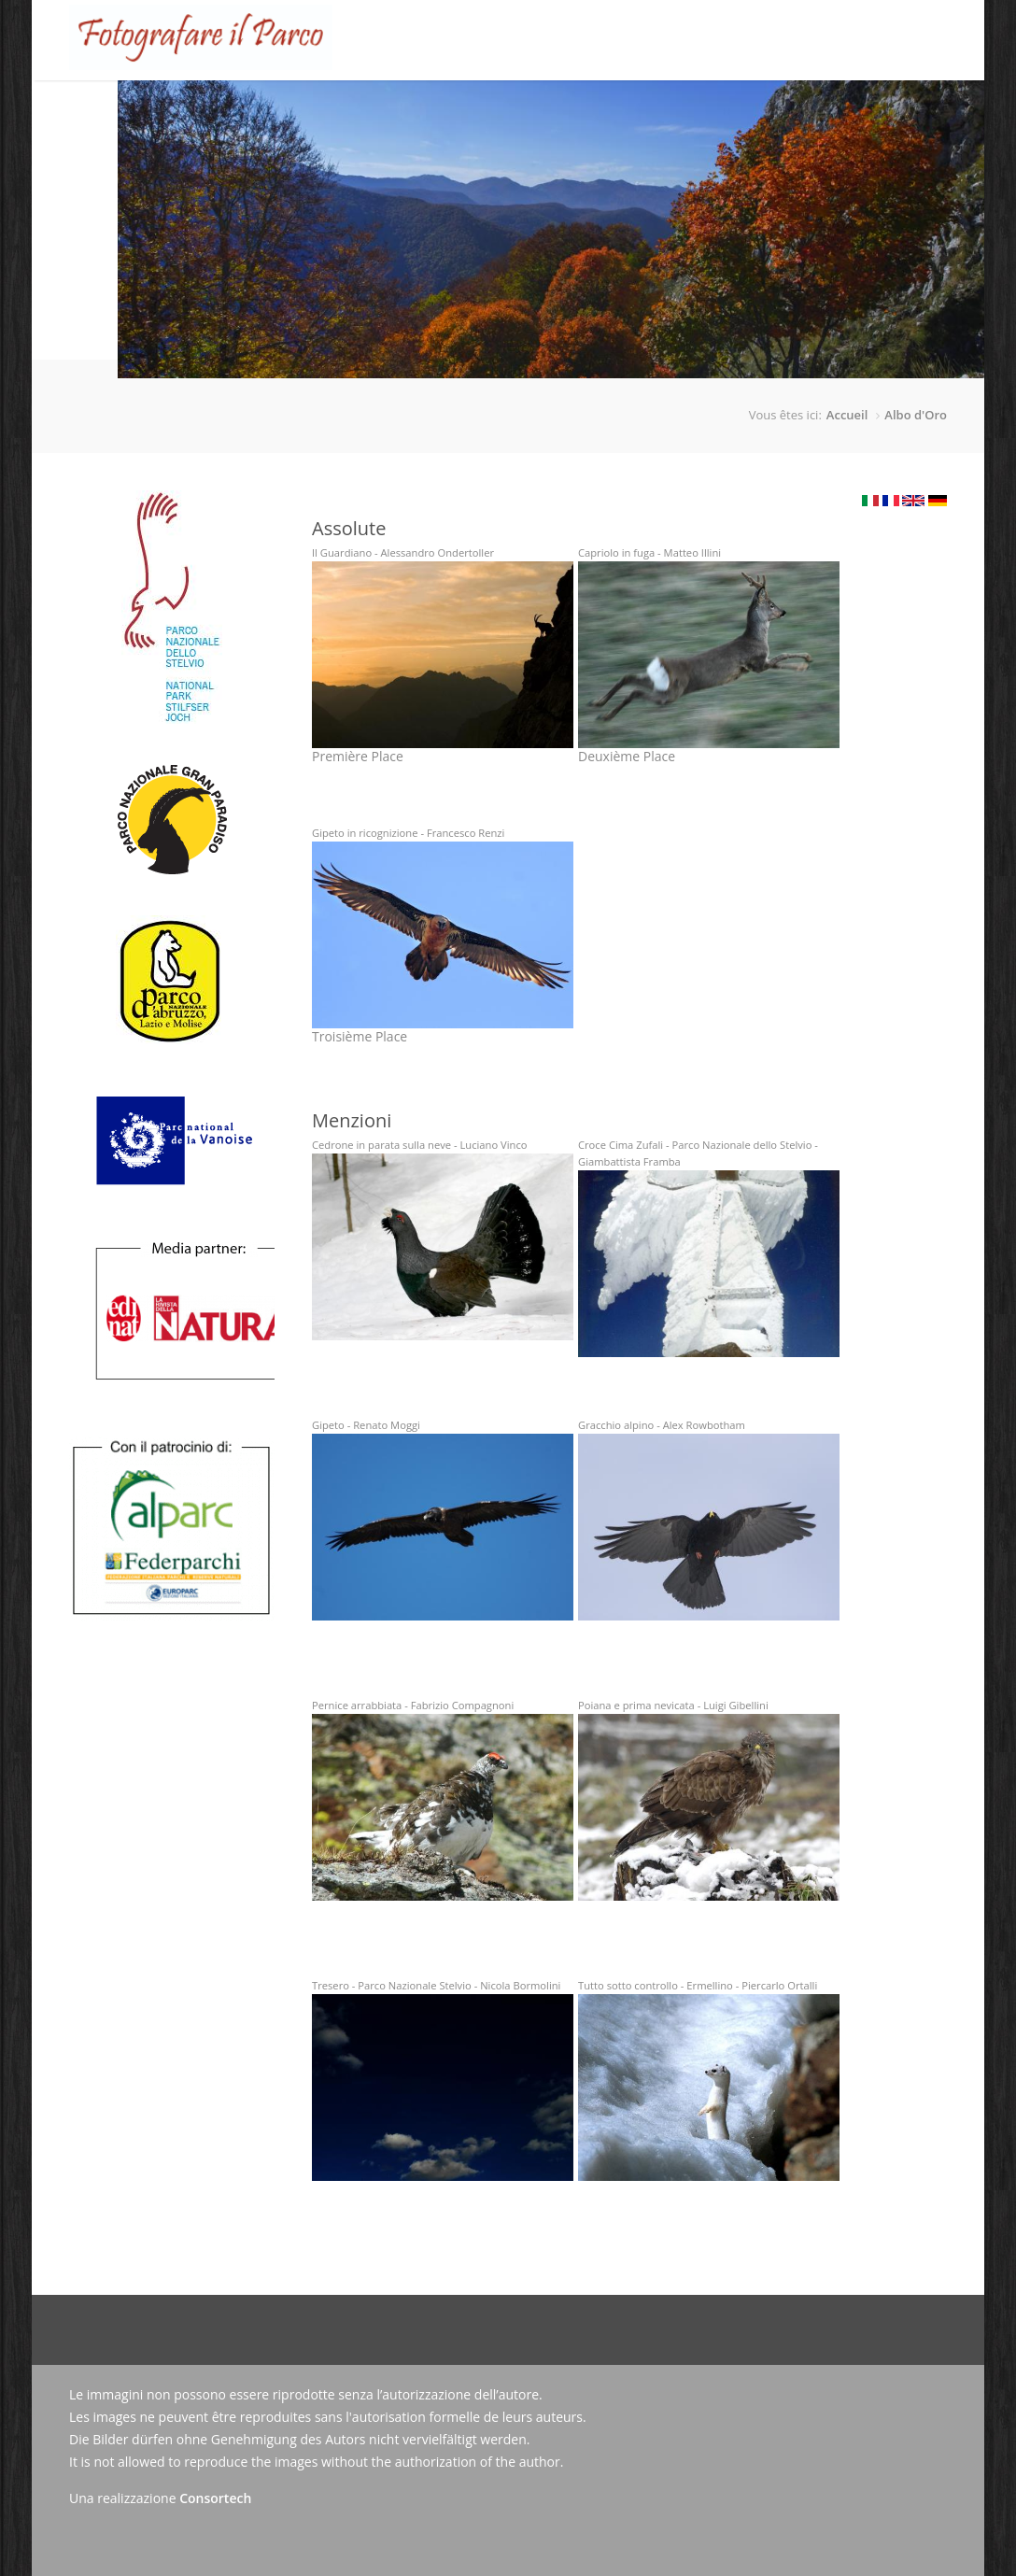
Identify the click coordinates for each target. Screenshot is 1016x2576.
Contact (788, 110)
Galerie (581, 110)
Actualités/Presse (684, 110)
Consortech (215, 2498)
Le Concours (347, 95)
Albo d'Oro (915, 414)
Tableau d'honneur (474, 110)
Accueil (264, 110)
